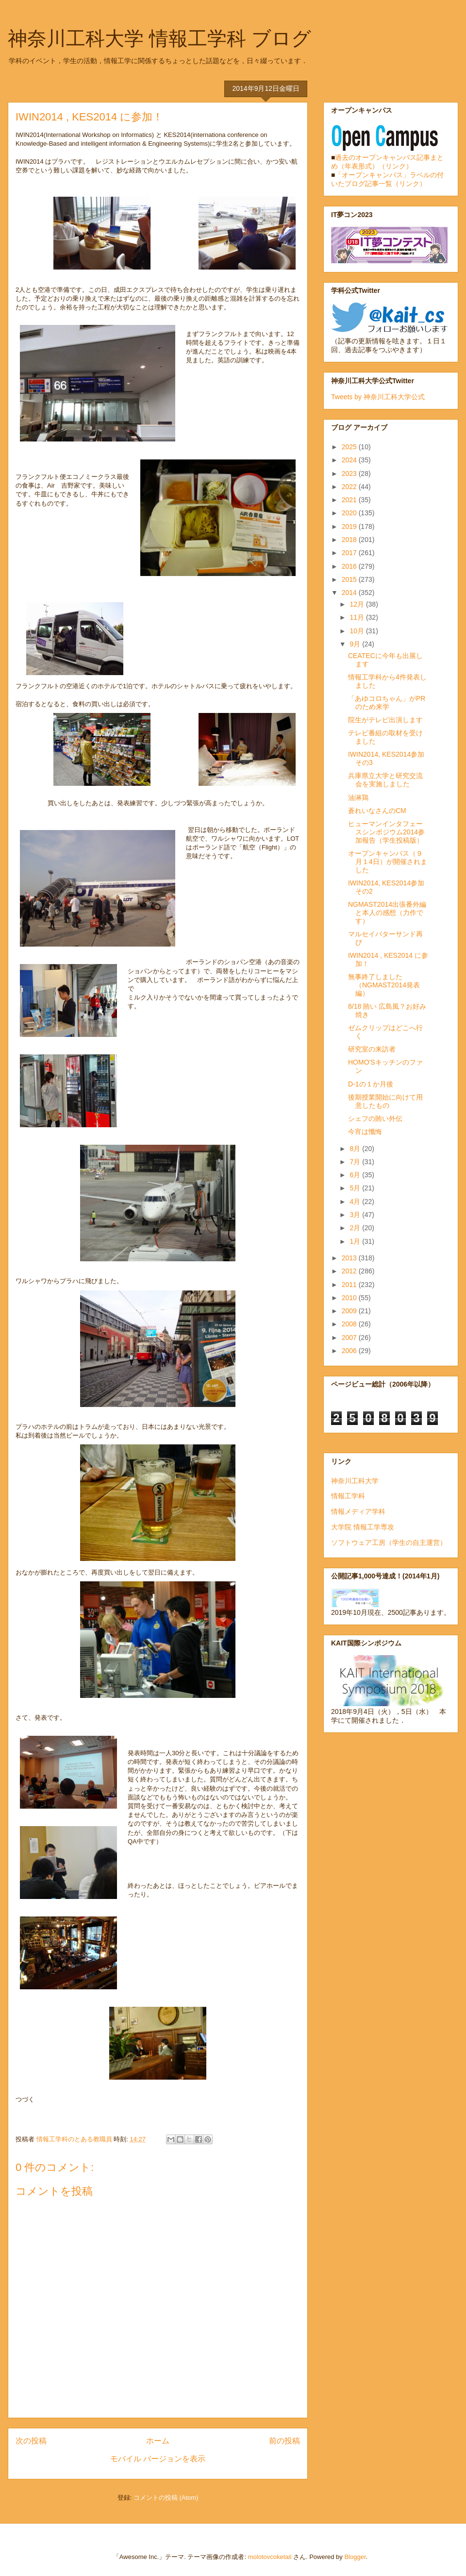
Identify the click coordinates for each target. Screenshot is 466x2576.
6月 (356, 1175)
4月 (356, 1201)
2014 (350, 592)
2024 (350, 460)
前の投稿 (284, 2441)
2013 (350, 1258)
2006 (350, 1351)
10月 (358, 631)
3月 (356, 1215)
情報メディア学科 (358, 1511)
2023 (350, 473)
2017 (350, 553)
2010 (350, 1298)
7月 (356, 1162)
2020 (350, 513)
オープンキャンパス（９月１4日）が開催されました (387, 861)
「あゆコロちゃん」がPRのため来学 (386, 703)
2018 (350, 539)
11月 (358, 617)
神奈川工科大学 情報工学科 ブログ (159, 38)
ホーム (157, 2441)
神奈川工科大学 (355, 1481)
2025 (350, 447)
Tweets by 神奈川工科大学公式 (378, 397)
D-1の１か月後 (370, 1084)
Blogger (355, 2556)
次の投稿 (31, 2441)
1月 (356, 1241)
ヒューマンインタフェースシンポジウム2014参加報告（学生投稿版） (386, 832)
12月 (358, 604)
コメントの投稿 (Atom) (166, 2497)
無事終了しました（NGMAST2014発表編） (384, 985)
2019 (350, 526)
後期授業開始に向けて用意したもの (385, 1101)
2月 (356, 1228)
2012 (350, 1271)
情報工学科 (348, 1496)
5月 (356, 1188)
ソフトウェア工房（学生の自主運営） (389, 1542)
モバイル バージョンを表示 (157, 2459)
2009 (350, 1311)
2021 (350, 500)
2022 (350, 487)
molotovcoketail (270, 2556)
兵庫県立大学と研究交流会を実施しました (385, 780)
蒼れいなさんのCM (377, 810)
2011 (350, 1284)
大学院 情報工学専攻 (362, 1527)
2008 (350, 1324)
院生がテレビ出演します (385, 720)
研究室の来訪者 (372, 1049)
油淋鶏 (358, 797)
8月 (356, 1148)
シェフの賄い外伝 (375, 1118)
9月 (356, 644)
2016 (350, 566)
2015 (350, 579)
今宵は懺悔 (365, 1131)
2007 (350, 1337)
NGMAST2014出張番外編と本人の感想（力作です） (387, 912)
